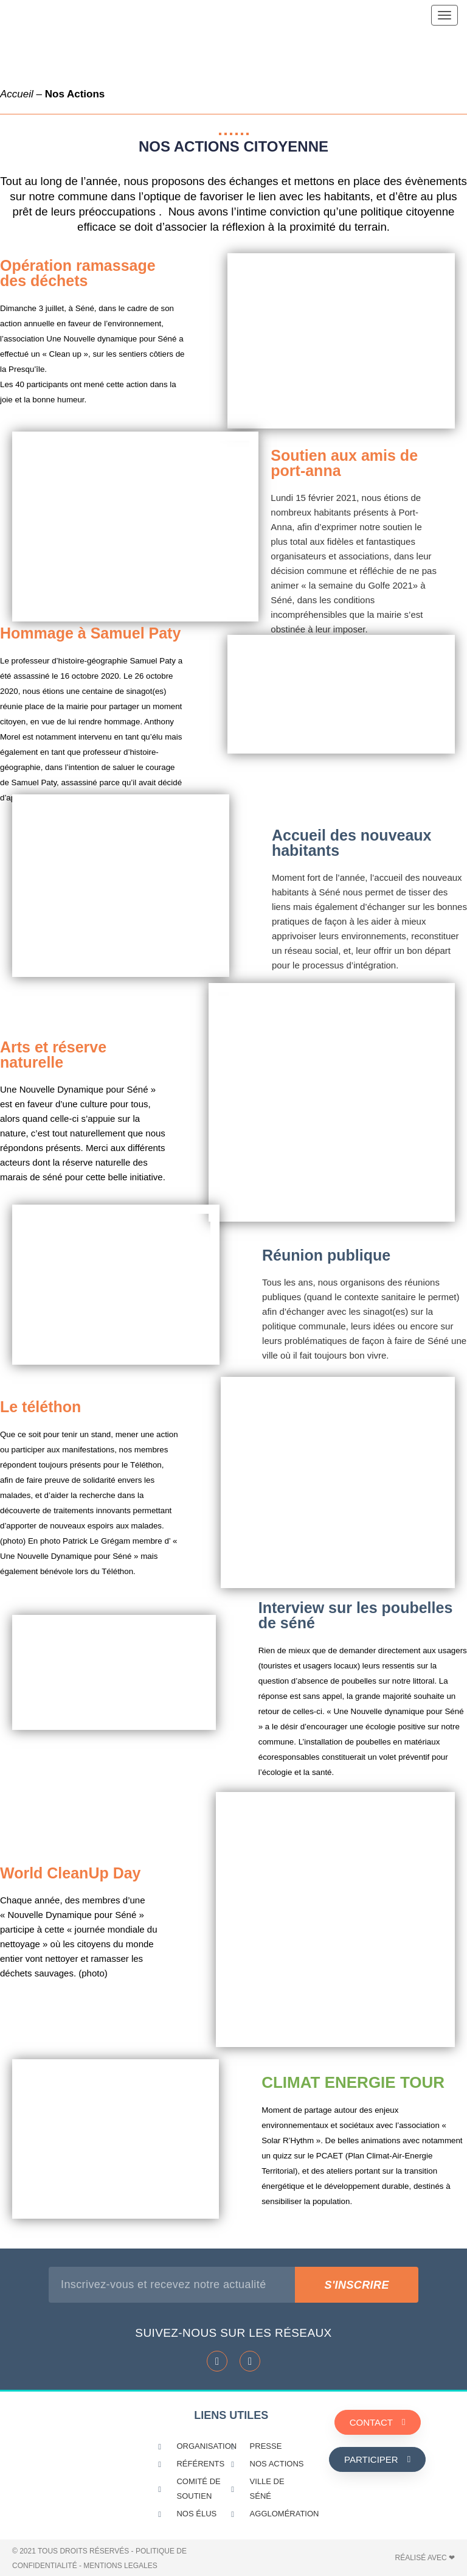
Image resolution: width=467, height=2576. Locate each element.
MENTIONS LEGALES (120, 2565)
